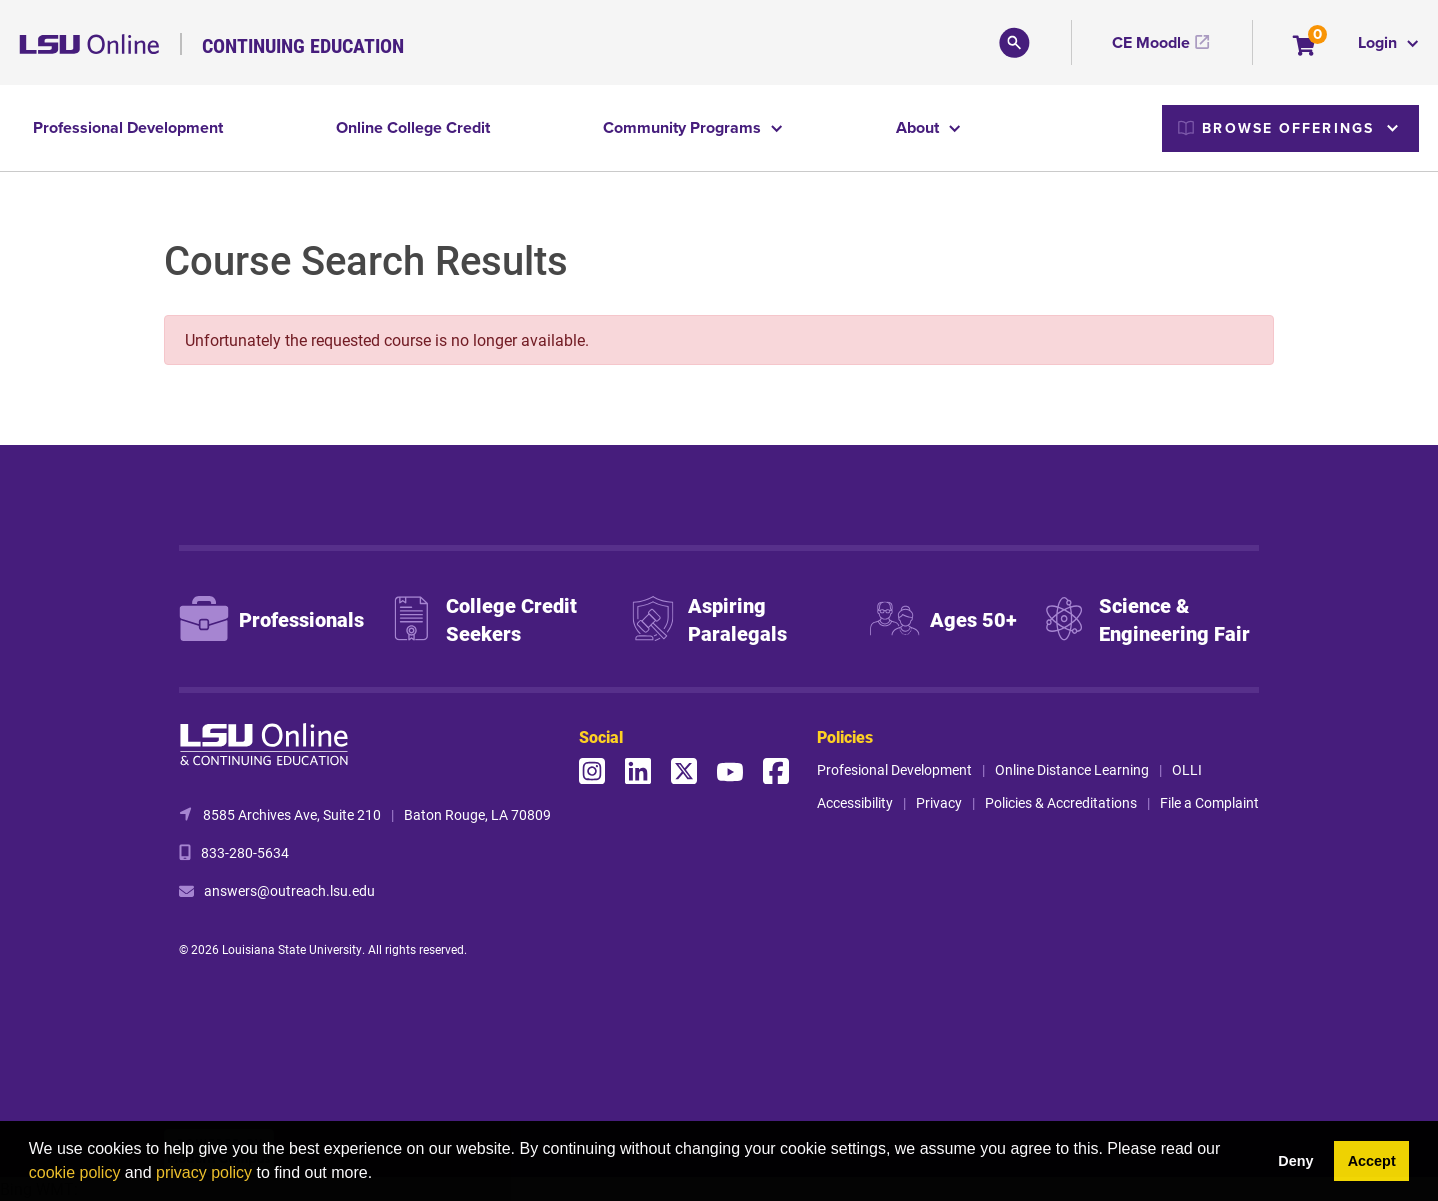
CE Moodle (1151, 42)
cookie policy (75, 1172)
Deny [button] (1295, 1161)
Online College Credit (413, 127)
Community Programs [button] (684, 127)
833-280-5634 (245, 852)
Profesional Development (894, 769)
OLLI (1187, 769)
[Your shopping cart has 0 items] (1305, 47)
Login (1379, 42)
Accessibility (855, 802)
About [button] (919, 127)
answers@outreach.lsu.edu (289, 890)
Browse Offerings (1276, 128)
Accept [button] (1372, 1161)
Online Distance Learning (1072, 769)
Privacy (939, 802)
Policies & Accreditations (1061, 802)
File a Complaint (1209, 802)
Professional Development (128, 127)
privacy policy (204, 1172)
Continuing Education (303, 45)
